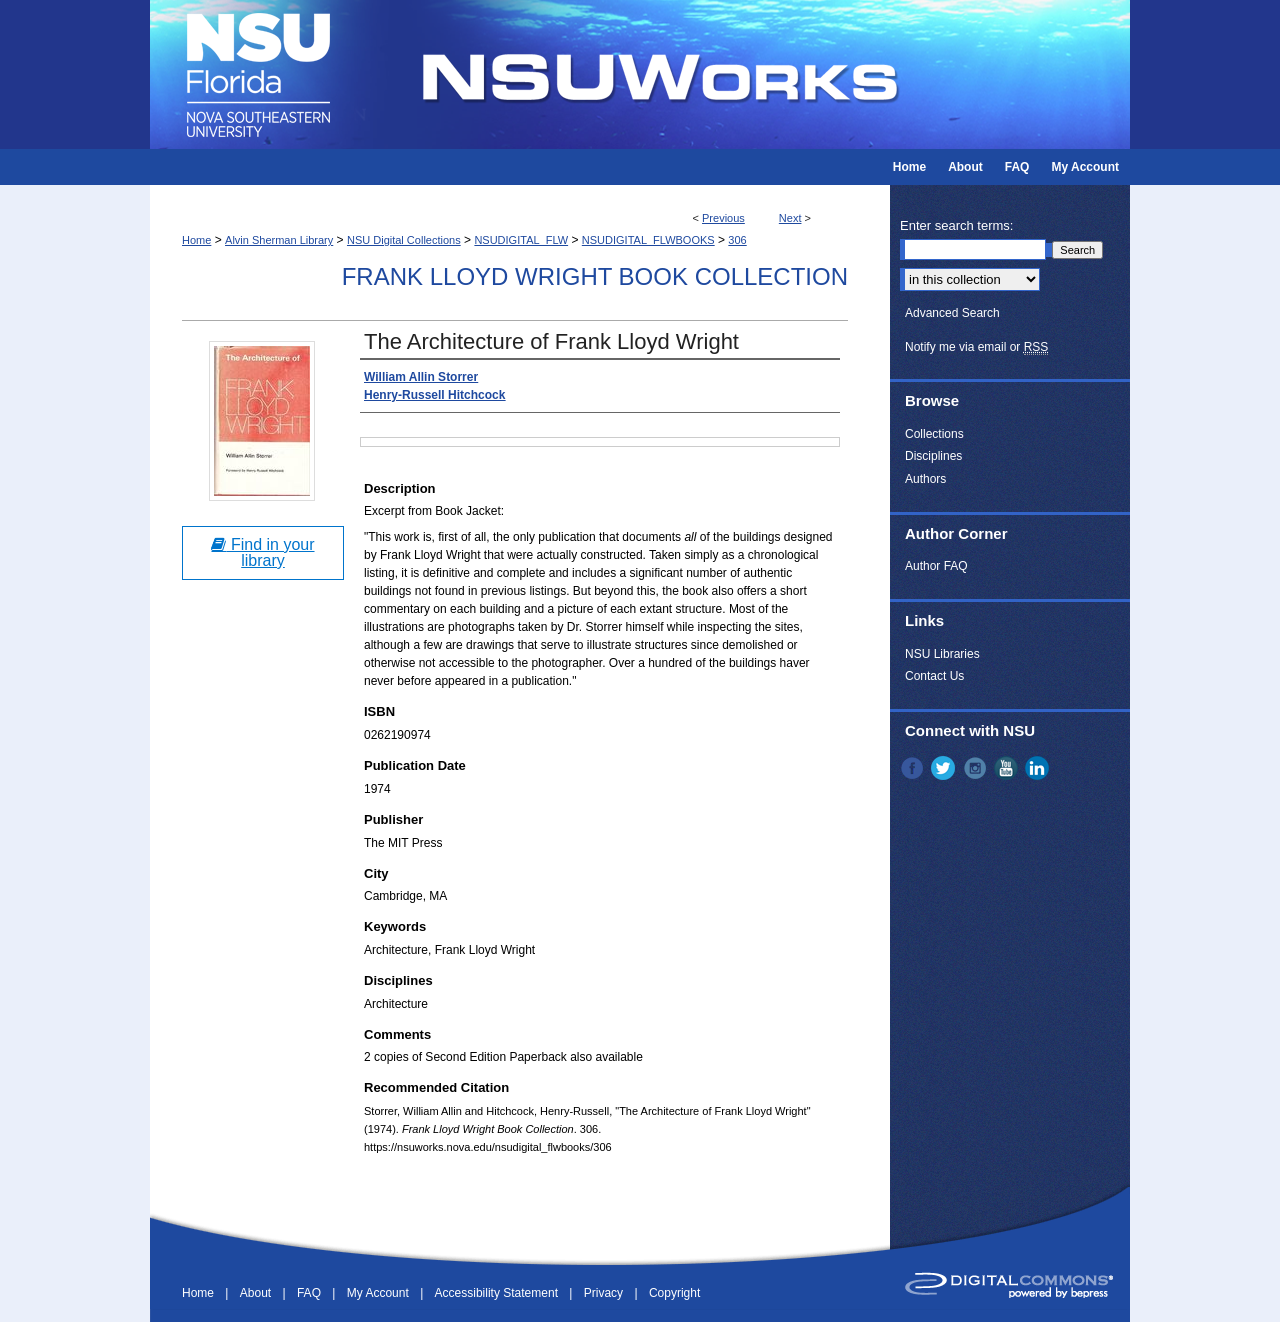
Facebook (914, 768)
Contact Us (934, 676)
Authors (925, 479)
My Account (379, 1293)
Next (790, 218)
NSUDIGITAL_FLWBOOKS (648, 240)
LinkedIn (1039, 768)
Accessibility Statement (498, 1293)
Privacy (605, 1293)
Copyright (674, 1293)
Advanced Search (952, 313)
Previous (723, 218)
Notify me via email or (976, 347)
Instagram (977, 768)
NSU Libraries (942, 654)
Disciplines (933, 456)
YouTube (1008, 768)
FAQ (310, 1293)
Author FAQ (936, 566)
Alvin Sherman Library (279, 240)
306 (737, 240)
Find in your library (262, 552)
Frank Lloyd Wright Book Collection (595, 276)
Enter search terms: (956, 225)
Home (196, 240)
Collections (934, 434)
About (257, 1293)
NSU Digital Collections (404, 240)
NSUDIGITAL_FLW (521, 240)
